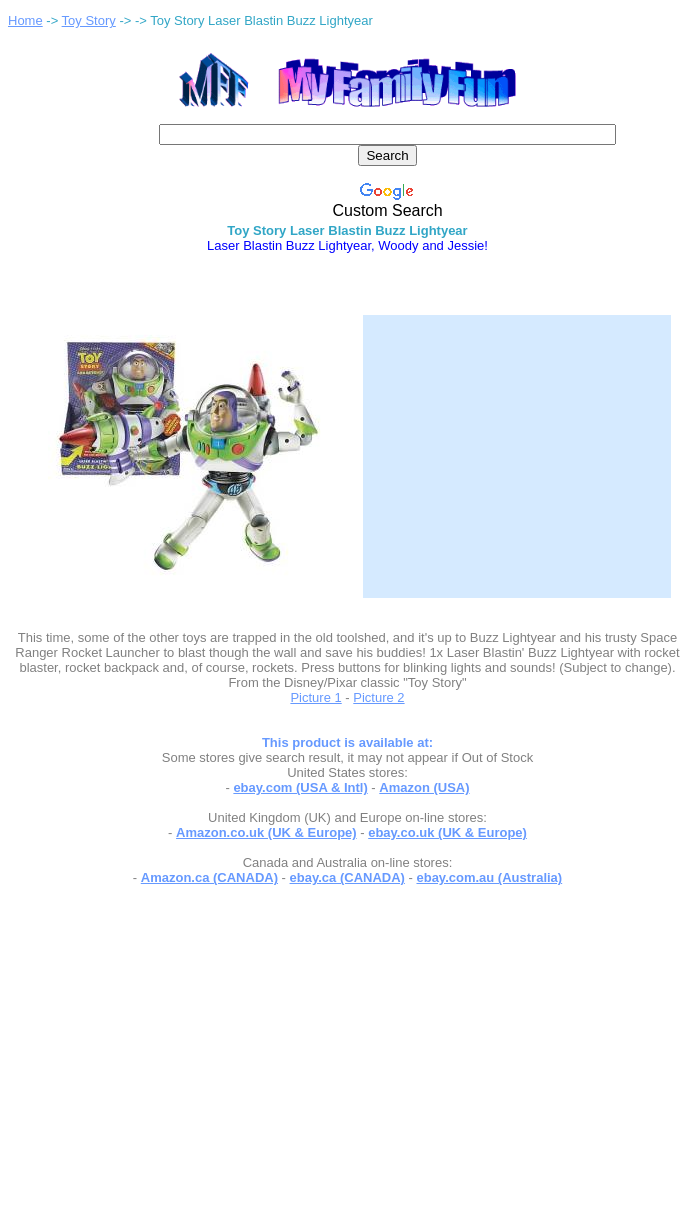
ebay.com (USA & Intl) (300, 787)
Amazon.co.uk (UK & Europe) (266, 832)
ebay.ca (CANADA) (347, 877)
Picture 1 (315, 697)
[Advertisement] (517, 444)
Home (25, 20)
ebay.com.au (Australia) (489, 877)
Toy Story (89, 20)
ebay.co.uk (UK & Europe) (447, 832)
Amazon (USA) (424, 787)
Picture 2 (378, 697)
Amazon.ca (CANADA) (209, 877)
